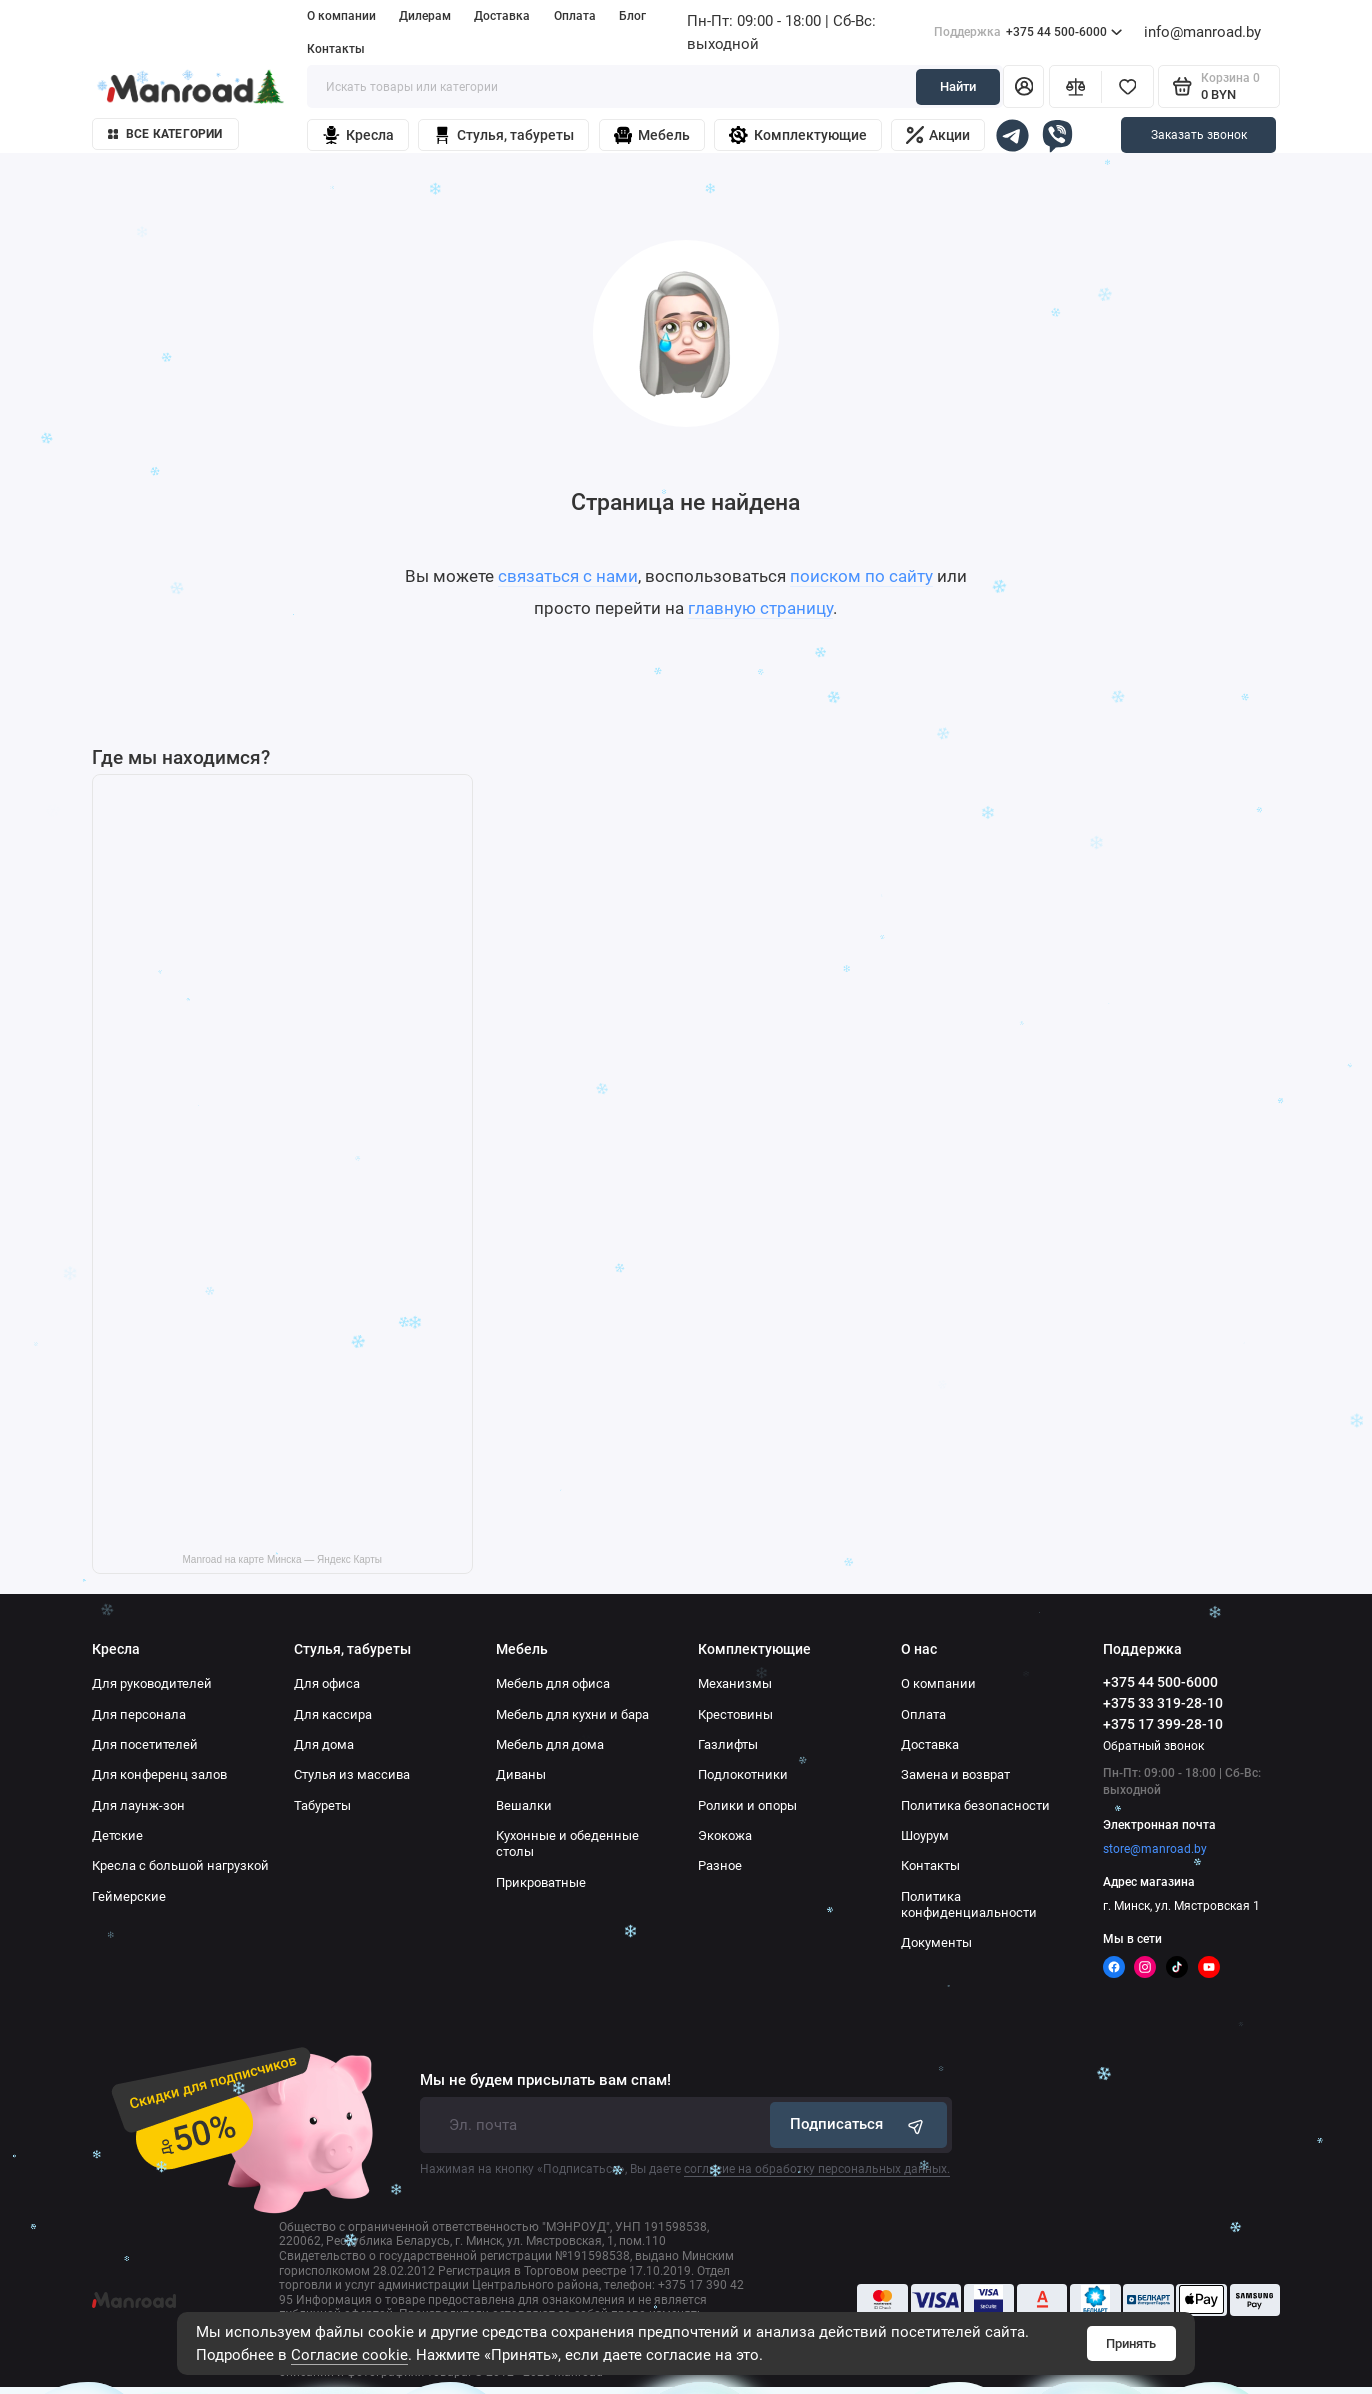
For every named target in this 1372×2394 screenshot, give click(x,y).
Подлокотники (743, 1774)
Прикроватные (541, 1882)
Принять (1131, 2343)
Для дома (324, 1744)
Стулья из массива (352, 1774)
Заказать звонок (1199, 135)
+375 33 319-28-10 (1163, 1703)
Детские (117, 1835)
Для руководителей (152, 1683)
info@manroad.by (1202, 32)
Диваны (521, 1774)
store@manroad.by (1155, 1849)
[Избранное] (1127, 86)
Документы (936, 1942)
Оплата (575, 16)
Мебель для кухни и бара (572, 1714)
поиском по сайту (861, 576)
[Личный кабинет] (1023, 86)
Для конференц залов (159, 1774)
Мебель (652, 135)
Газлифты (728, 1744)
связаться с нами (568, 576)
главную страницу (760, 608)
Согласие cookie (349, 2355)
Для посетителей (145, 1744)
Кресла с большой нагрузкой (180, 1865)
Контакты (336, 49)
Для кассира (333, 1714)
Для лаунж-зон (138, 1805)
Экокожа (725, 1835)
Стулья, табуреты (503, 135)
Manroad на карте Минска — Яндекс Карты (281, 1559)
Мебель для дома (550, 1744)
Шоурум (925, 1835)
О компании (341, 16)
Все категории (165, 134)
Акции (938, 135)
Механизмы (735, 1683)
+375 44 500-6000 (1028, 32)
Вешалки (524, 1805)
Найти (958, 86)
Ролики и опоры (747, 1805)
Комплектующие (797, 135)
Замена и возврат (955, 1774)
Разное (720, 1865)
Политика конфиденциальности (969, 1904)
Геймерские (129, 1896)
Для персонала (139, 1714)
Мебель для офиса (553, 1683)
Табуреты (322, 1805)
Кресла (358, 135)
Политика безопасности (975, 1805)
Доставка (502, 16)
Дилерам (425, 16)
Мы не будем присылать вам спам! (545, 2080)
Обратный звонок (1153, 1746)
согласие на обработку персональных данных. (817, 2169)
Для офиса (327, 1683)
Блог (632, 16)
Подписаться (859, 2125)
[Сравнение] (1075, 86)
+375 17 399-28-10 (1163, 1724)
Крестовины (735, 1714)
